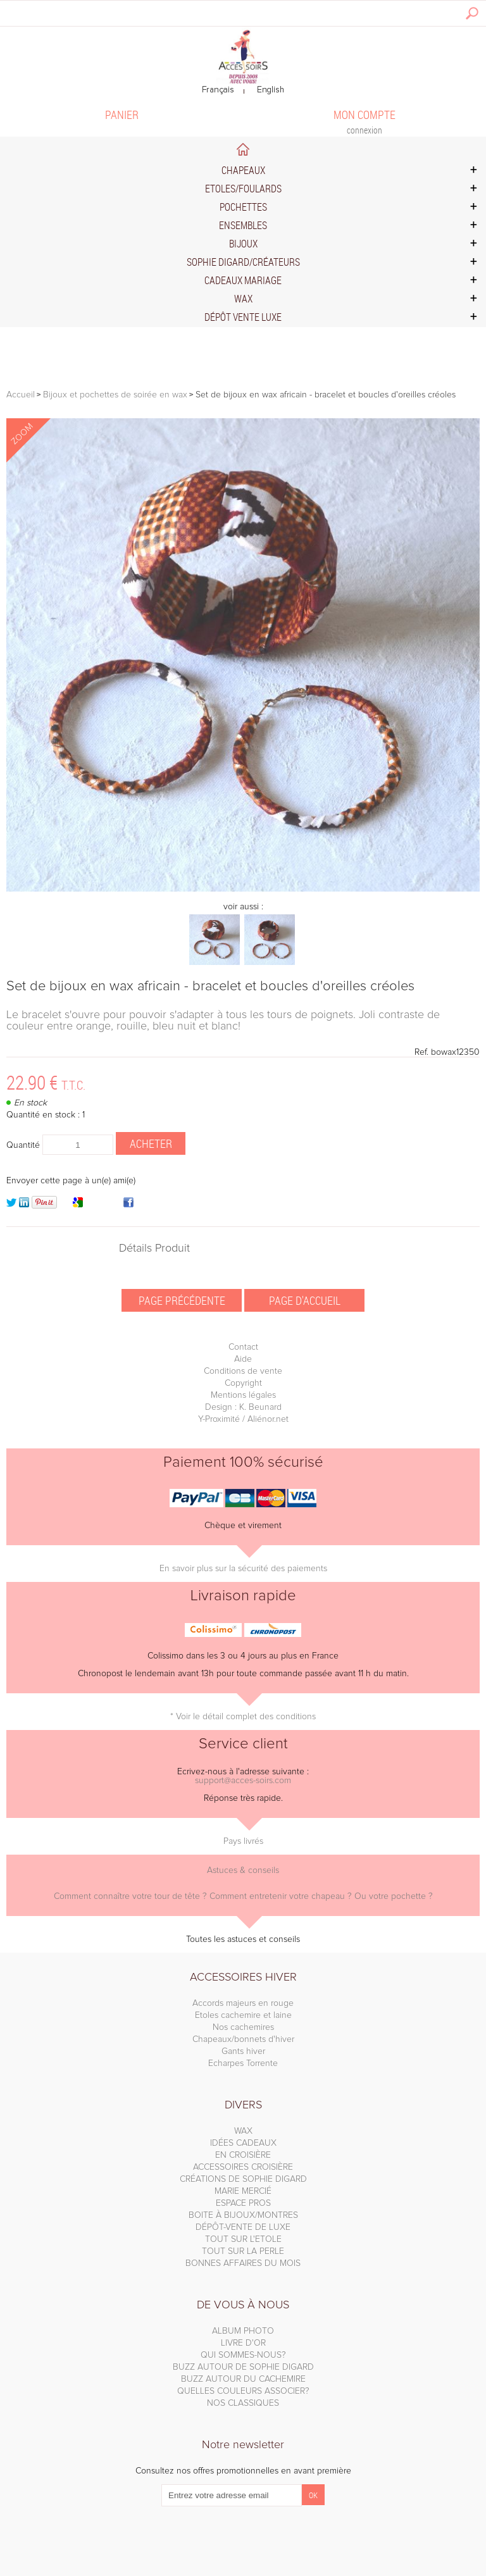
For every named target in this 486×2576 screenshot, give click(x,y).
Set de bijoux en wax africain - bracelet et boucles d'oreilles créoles (210, 986)
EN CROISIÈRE (243, 2155)
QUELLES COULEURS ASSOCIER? (243, 2391)
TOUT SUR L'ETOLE (243, 2239)
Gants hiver (243, 2051)
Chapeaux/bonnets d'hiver (243, 2039)
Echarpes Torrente (243, 2063)
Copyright (243, 1383)
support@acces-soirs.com (243, 1780)
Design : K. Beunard (243, 1407)
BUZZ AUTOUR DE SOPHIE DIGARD (243, 2367)
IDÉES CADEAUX (243, 2143)
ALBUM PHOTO (243, 2331)
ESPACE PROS (243, 2203)
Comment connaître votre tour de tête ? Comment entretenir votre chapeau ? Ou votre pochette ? (243, 1896)
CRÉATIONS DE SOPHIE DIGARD (243, 2179)
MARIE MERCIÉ (243, 2191)
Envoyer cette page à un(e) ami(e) (70, 1180)
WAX (243, 2131)
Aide (243, 1359)
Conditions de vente (243, 1371)
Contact (243, 1347)
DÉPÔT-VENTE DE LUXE (243, 2227)
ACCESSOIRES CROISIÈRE (243, 2167)
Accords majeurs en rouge (243, 2003)
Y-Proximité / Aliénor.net (243, 1419)
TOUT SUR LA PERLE (243, 2251)
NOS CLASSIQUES (243, 2403)
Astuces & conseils (243, 1870)
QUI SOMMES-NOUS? (243, 2355)
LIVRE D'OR (243, 2343)
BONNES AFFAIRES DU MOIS (243, 2263)
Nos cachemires (243, 2027)
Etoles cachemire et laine (243, 2015)
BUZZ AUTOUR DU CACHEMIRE (243, 2379)
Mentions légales (243, 1395)
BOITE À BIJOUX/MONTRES (243, 2215)
